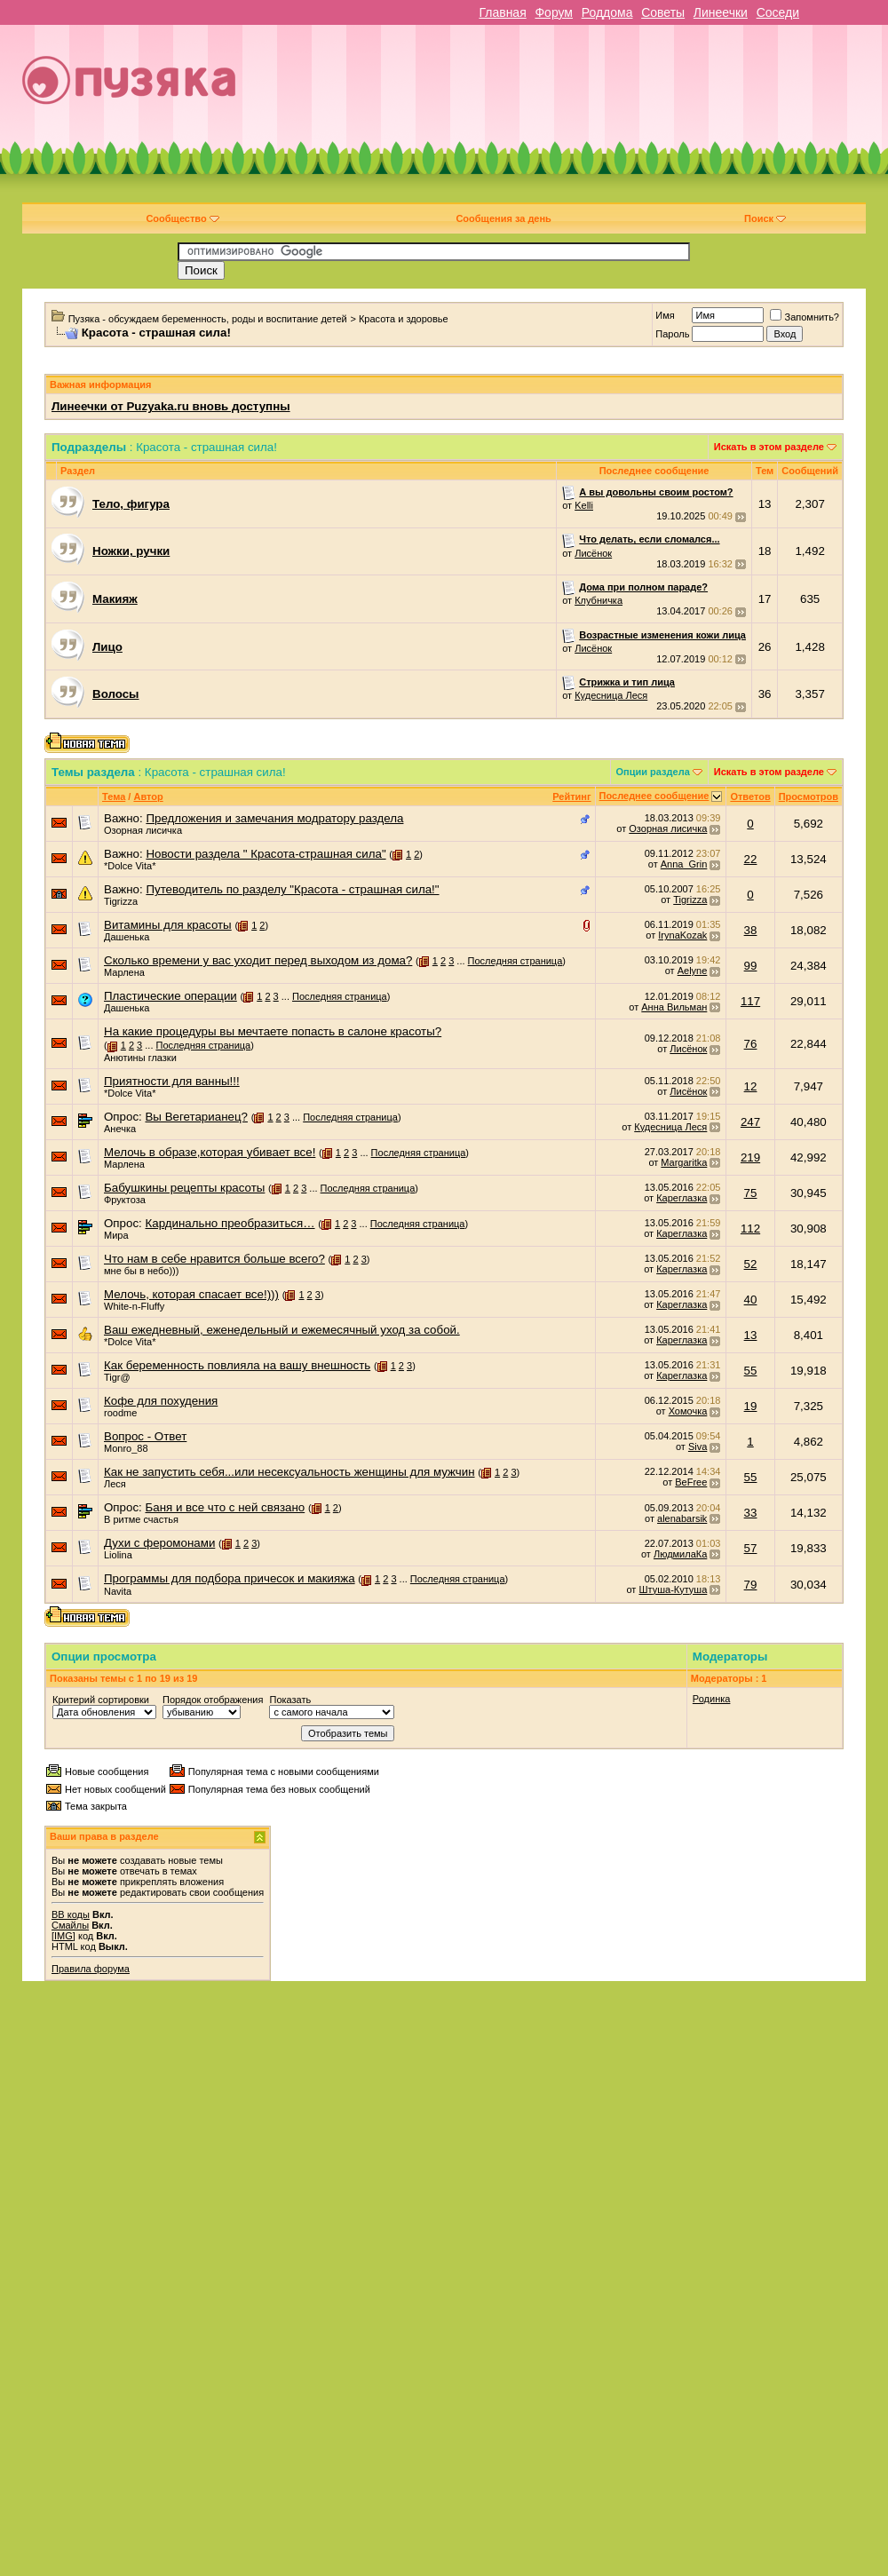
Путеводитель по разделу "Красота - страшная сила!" (292, 889)
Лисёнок (593, 553)
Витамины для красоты (168, 924)
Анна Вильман (674, 1007)
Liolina (118, 1555)
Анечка (120, 1128)
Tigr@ (117, 1377)
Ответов (750, 796)
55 (750, 1370)
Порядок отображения (213, 1699)
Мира (116, 1235)
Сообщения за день (503, 218)
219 (750, 1157)
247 (750, 1122)
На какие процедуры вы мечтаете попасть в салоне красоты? (272, 1031)
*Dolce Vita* (130, 865)
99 (750, 965)
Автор (148, 796)
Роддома (607, 12)
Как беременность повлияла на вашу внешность (237, 1365)
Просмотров (808, 796)
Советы (663, 12)
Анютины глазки (140, 1057)
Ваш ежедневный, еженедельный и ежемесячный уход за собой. (282, 1329)
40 (750, 1299)
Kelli (584, 505)
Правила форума (91, 1968)
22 (750, 859)
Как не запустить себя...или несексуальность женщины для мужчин (289, 1471)
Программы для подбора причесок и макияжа (229, 1578)
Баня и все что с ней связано (225, 1507)
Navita (117, 1591)
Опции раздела (653, 771)
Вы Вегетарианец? (196, 1116)
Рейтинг (571, 796)
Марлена (124, 972)
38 (750, 930)
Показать (290, 1699)
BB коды (71, 1914)
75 (750, 1193)
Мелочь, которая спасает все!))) (191, 1294)
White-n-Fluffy (134, 1306)
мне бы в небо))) (141, 1270)
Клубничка (598, 600)
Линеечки (721, 12)
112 (750, 1228)
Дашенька (127, 936)
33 (750, 1512)
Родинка (712, 1698)
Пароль (672, 334)
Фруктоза (125, 1199)
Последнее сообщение (654, 795)
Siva (697, 1446)
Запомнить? (804, 317)
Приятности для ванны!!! (172, 1081)
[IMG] (63, 1935)
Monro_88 (126, 1448)
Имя (664, 315)
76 (750, 1043)
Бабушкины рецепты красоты (184, 1187)
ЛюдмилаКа (680, 1554)
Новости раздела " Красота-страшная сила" (265, 853)
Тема (113, 796)
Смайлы (70, 1925)
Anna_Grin (684, 864)
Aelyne (693, 970)
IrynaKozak (682, 935)
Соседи (778, 12)
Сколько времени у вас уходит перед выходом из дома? (258, 960)
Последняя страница (515, 960)
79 (750, 1584)
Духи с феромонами (159, 1543)
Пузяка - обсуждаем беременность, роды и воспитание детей (207, 318)
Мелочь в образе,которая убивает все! (209, 1152)
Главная (502, 12)
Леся (115, 1483)
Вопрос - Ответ (145, 1436)
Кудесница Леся (611, 695)
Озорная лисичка (143, 830)
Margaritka (684, 1162)
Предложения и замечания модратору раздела (274, 818)
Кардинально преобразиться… (229, 1223)
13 (750, 1335)
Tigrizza (121, 901)
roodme (120, 1412)
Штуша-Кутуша (672, 1589)
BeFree (691, 1482)
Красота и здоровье (403, 318)
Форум (554, 12)
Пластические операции (170, 996)
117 (750, 1001)
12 (750, 1086)
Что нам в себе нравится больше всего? (214, 1258)
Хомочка (688, 1411)
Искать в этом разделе (769, 446)
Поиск (765, 218)
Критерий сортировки (100, 1699)
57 (750, 1548)
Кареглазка (681, 1198)
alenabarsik (682, 1518)
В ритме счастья (141, 1519)
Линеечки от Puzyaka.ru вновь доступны (171, 406)
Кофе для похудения (161, 1400)
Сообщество (182, 218)
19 (750, 1406)
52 (750, 1264)
